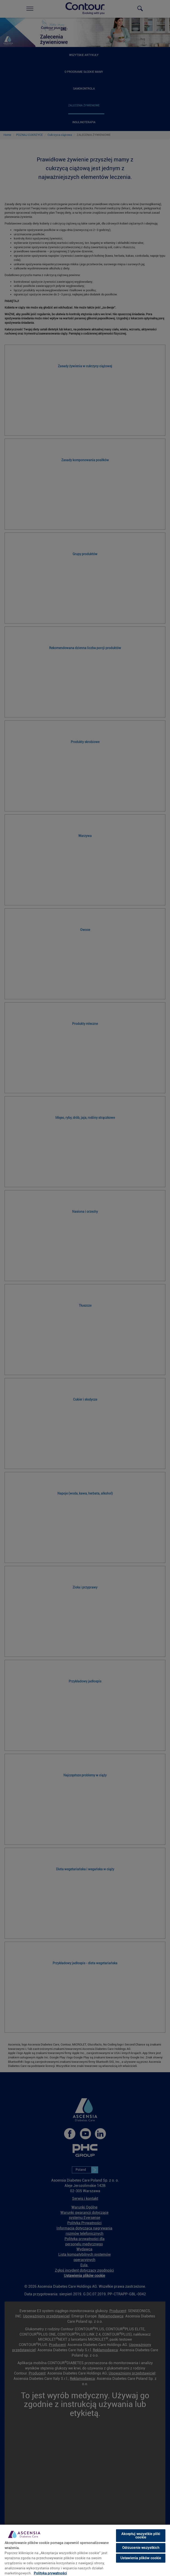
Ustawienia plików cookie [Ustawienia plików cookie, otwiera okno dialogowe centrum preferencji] (140, 2558)
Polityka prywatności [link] (50, 2573)
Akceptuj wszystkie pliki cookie (140, 2535)
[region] (85, 2550)
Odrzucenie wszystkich (140, 2548)
